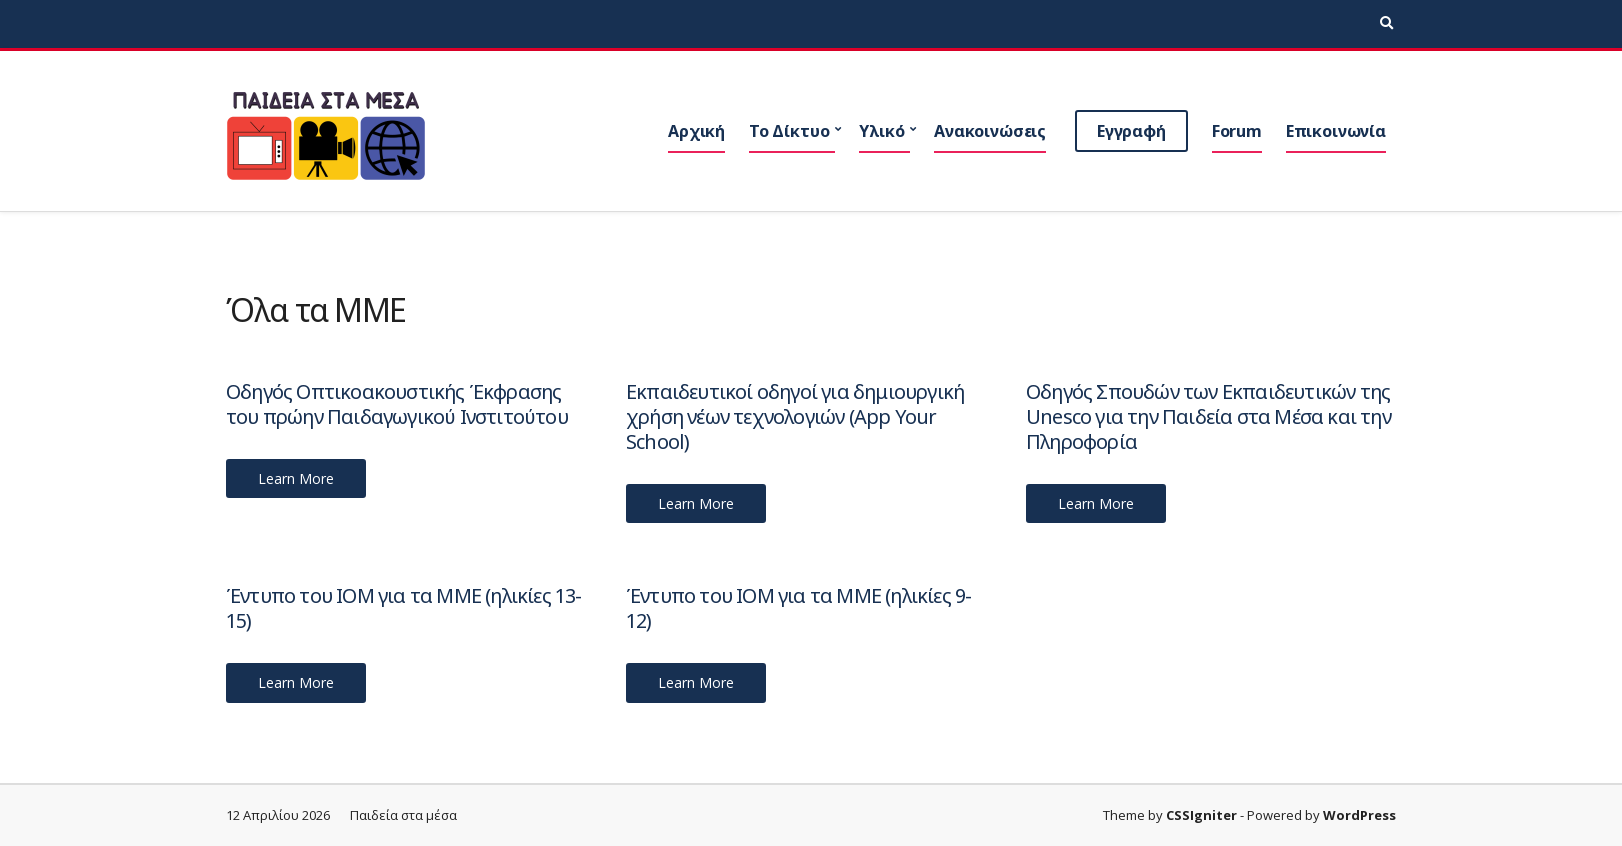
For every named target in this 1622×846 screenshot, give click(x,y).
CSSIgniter (1201, 815)
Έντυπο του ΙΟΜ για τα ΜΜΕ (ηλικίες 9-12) (798, 608)
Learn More (296, 478)
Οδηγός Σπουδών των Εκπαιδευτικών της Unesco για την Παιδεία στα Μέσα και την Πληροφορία (1208, 416)
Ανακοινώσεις (990, 131)
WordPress (1359, 815)
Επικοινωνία (1336, 131)
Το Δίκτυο (789, 131)
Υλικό (881, 131)
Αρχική (696, 131)
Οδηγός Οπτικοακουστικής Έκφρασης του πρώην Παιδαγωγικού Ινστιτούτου (397, 404)
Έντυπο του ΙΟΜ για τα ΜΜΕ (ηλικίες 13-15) (404, 608)
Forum (1237, 131)
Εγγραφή (1131, 131)
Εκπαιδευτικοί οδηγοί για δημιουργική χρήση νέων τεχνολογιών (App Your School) (795, 416)
